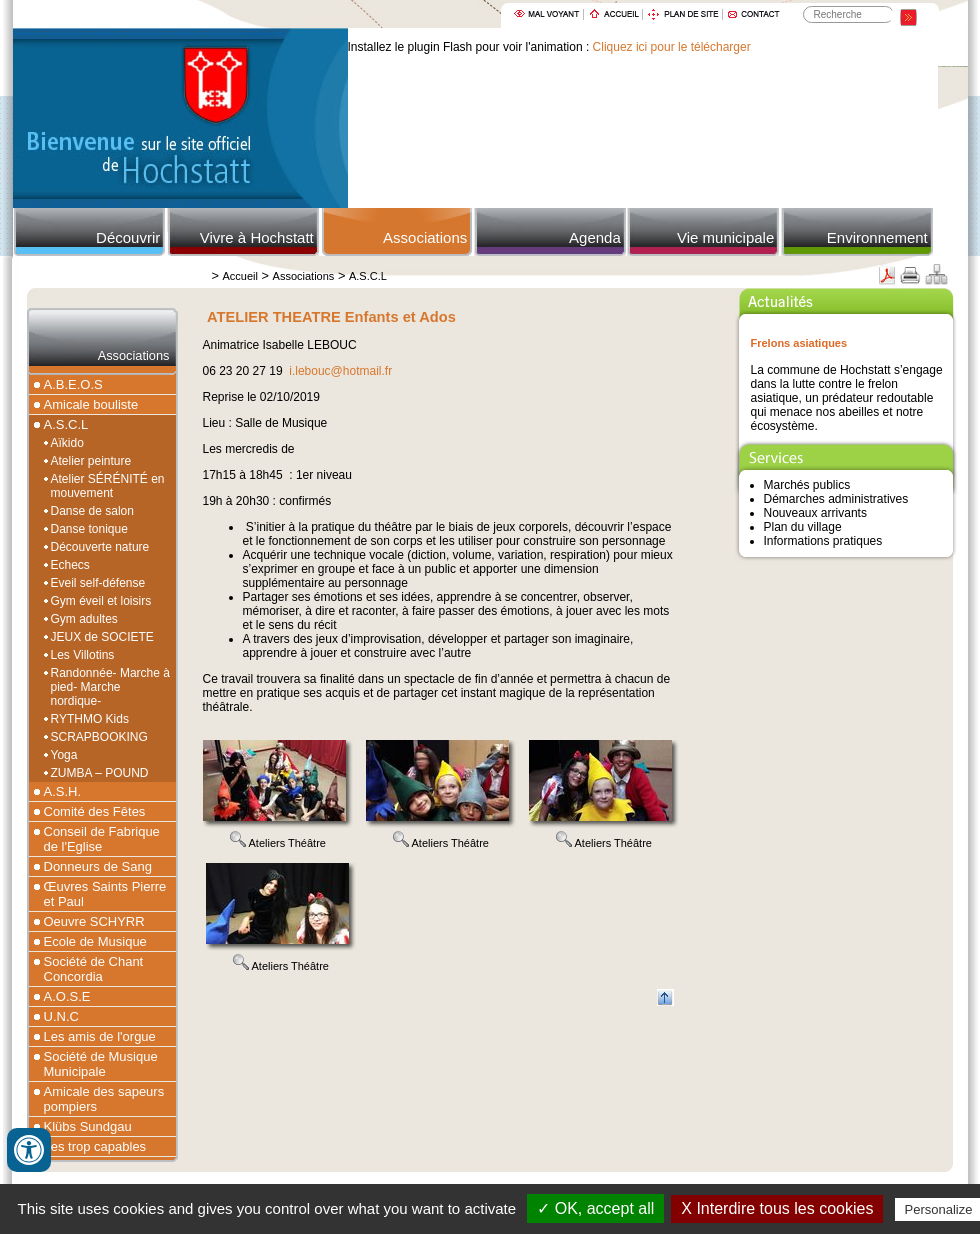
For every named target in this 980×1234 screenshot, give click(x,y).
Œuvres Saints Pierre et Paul (105, 894)
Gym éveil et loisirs (101, 601)
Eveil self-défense (98, 583)
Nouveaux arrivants (815, 513)
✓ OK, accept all (595, 1208)
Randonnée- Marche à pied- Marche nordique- (110, 687)
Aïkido (67, 443)
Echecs (70, 565)
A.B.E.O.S (73, 384)
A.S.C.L (368, 276)
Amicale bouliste (91, 404)
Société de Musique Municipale (101, 1064)
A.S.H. (63, 791)
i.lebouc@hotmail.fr (340, 371)
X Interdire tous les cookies (777, 1208)
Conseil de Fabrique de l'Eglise (102, 839)
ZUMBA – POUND (100, 773)
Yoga (64, 755)
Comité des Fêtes (95, 811)
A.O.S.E (67, 996)
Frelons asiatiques (799, 343)
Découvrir (128, 237)
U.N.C (61, 1016)
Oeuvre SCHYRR (94, 921)
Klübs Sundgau (88, 1126)
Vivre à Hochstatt (257, 237)
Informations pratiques (823, 541)
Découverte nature (100, 547)
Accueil (240, 276)
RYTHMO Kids (90, 719)
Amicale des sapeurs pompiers (104, 1099)
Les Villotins (83, 655)
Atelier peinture (91, 461)
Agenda (595, 237)
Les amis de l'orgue (100, 1036)
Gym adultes (84, 619)
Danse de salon (92, 511)
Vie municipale (725, 237)
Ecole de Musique (95, 941)
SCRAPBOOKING (99, 737)
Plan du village (803, 527)
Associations (425, 237)
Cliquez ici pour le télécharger (672, 47)
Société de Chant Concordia (94, 969)
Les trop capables (95, 1146)
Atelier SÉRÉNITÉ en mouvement (108, 486)
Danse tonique (89, 529)
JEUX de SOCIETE (102, 637)
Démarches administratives (836, 499)
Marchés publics (807, 485)
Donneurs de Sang (98, 866)
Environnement (877, 237)
